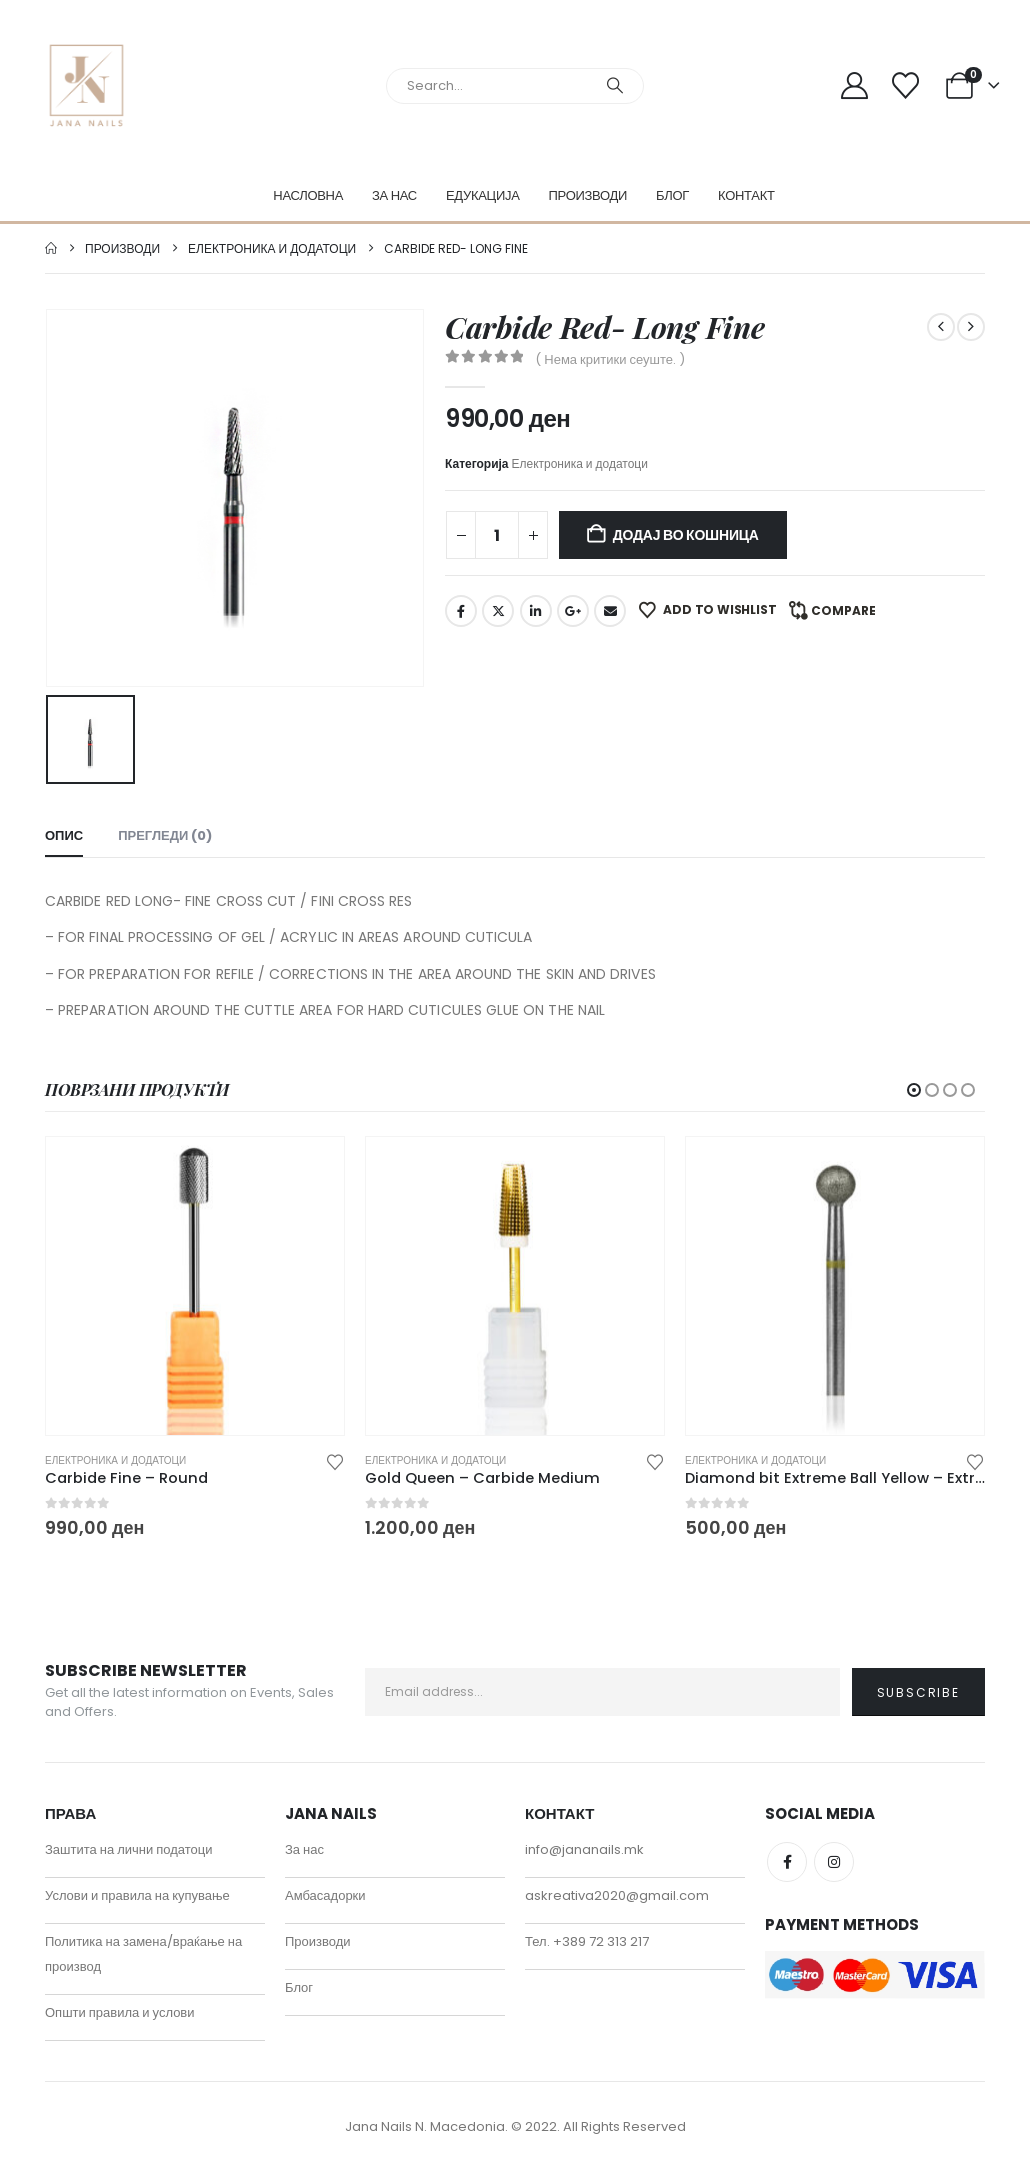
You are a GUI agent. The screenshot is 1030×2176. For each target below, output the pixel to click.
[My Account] (855, 85)
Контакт (746, 195)
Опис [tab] (64, 835)
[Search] (615, 86)
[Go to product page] (195, 1286)
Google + (573, 611)
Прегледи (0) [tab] (165, 835)
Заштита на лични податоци (129, 1854)
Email (610, 611)
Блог (672, 195)
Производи (588, 195)
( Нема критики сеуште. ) (610, 359)
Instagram (834, 1867)
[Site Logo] (86, 85)
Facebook (461, 611)
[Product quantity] (497, 535)
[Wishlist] (905, 85)
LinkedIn (536, 611)
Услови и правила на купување (137, 1900)
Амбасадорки (325, 1900)
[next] (971, 327)
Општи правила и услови (120, 2017)
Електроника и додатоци (580, 463)
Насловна (308, 195)
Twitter (498, 611)
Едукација (483, 195)
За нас (394, 195)
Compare (843, 610)
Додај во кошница (686, 535)
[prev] (941, 327)
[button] (914, 1090)
